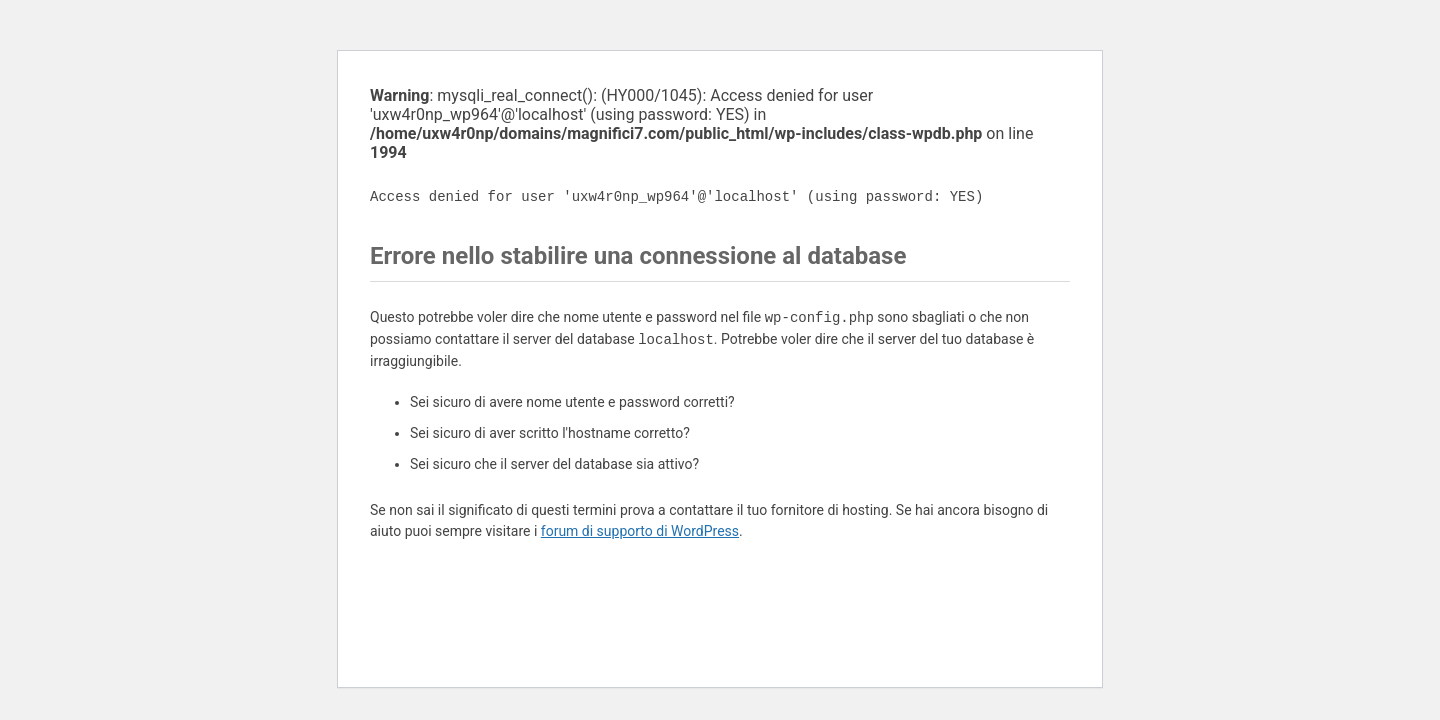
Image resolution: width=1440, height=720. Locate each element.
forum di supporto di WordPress (640, 531)
